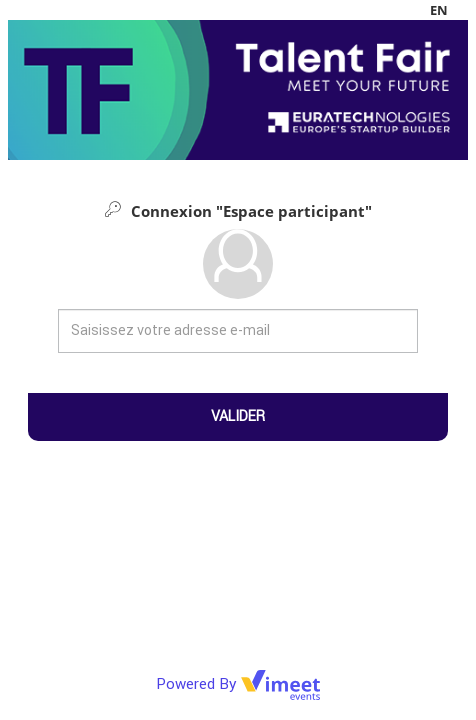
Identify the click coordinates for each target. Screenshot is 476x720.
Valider (238, 416)
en (439, 10)
